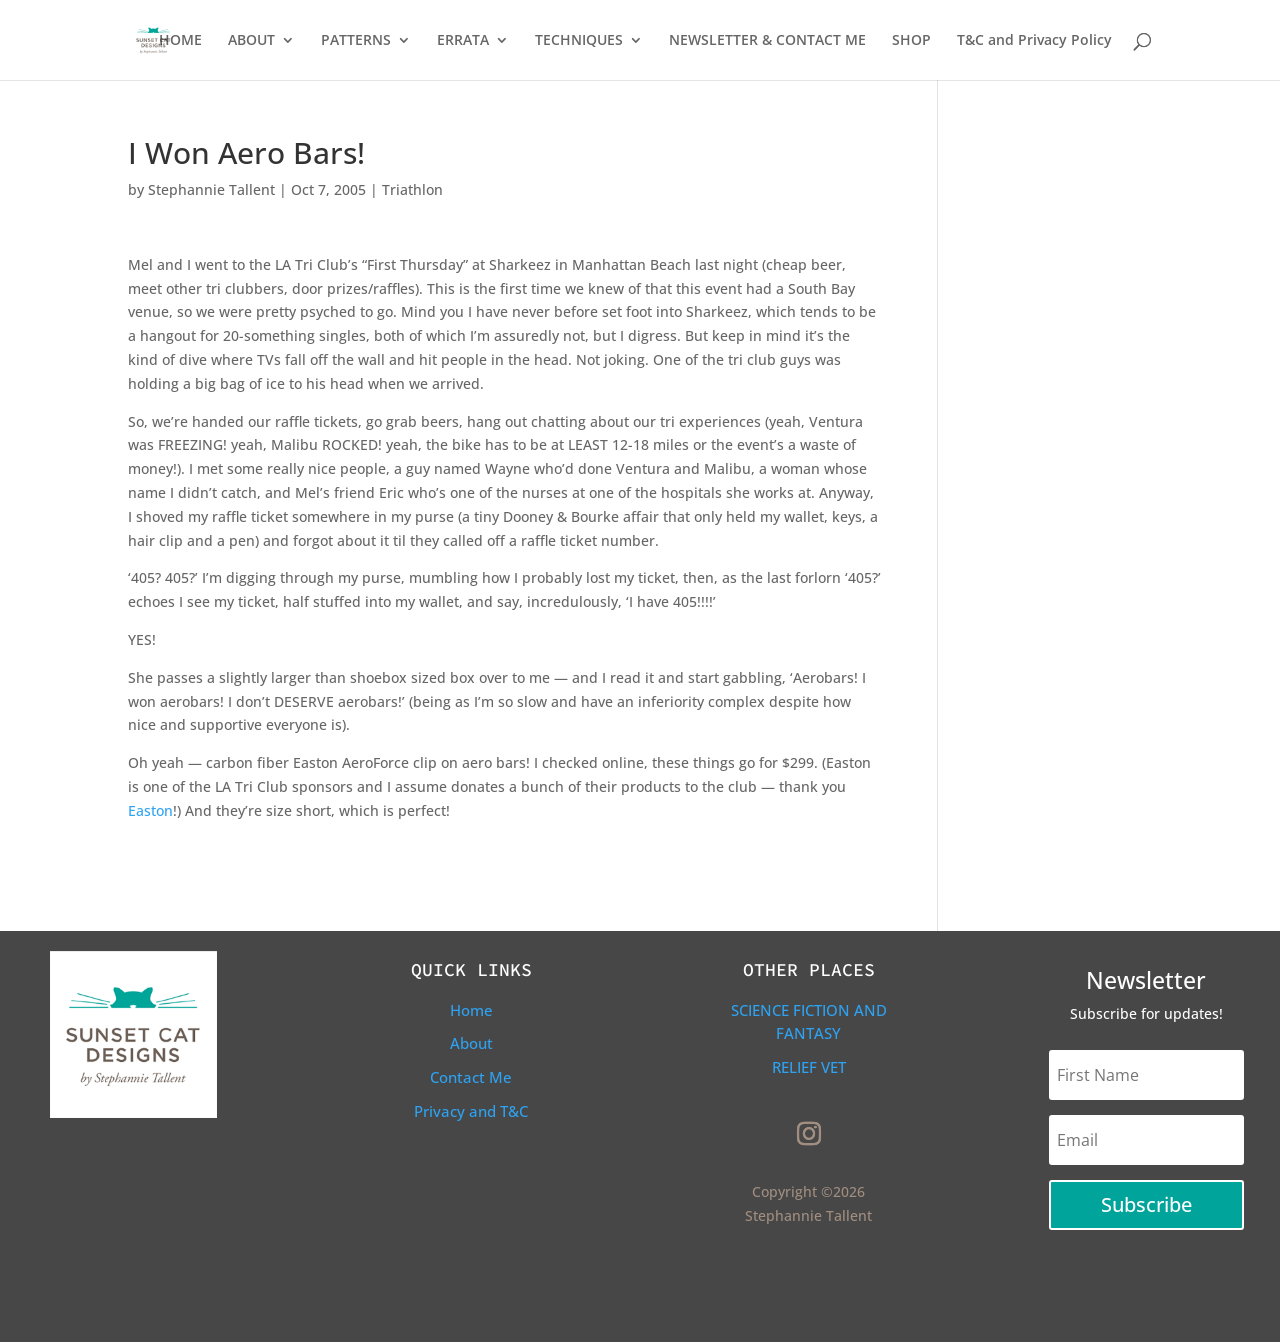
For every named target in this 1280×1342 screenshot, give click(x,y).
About (471, 1043)
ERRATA (463, 41)
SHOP (911, 41)
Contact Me (471, 1077)
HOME (180, 41)
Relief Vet (809, 1067)
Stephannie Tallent (211, 189)
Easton (150, 810)
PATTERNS (356, 41)
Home (471, 1010)
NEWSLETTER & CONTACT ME (767, 41)
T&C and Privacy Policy (1034, 41)
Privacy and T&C (471, 1111)
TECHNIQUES (579, 41)
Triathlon (412, 189)
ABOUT (251, 41)
